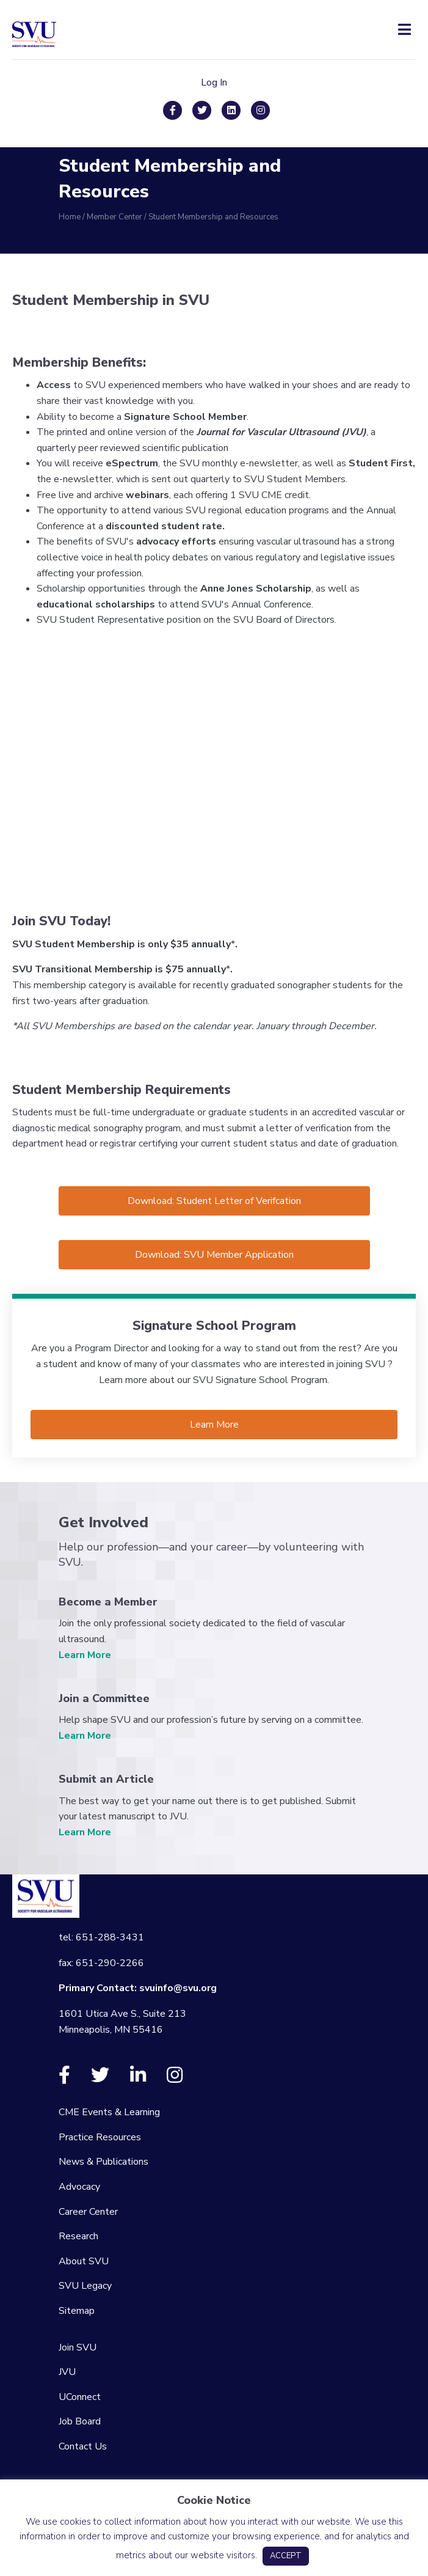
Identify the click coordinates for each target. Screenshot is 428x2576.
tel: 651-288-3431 (101, 1937)
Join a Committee (104, 1698)
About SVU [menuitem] (84, 2261)
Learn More (85, 1655)
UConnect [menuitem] (80, 2397)
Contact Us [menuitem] (83, 2446)
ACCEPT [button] (286, 2555)
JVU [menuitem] (67, 2372)
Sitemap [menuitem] (77, 2310)
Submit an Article (106, 1779)
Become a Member (108, 1601)
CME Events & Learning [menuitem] (109, 2112)
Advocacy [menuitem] (79, 2186)
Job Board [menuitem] (80, 2421)
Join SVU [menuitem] (77, 2347)
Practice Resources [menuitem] (100, 2137)
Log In (214, 82)
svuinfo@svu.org (178, 1988)
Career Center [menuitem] (88, 2211)
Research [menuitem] (78, 2236)
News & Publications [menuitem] (103, 2161)
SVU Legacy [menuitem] (85, 2285)
